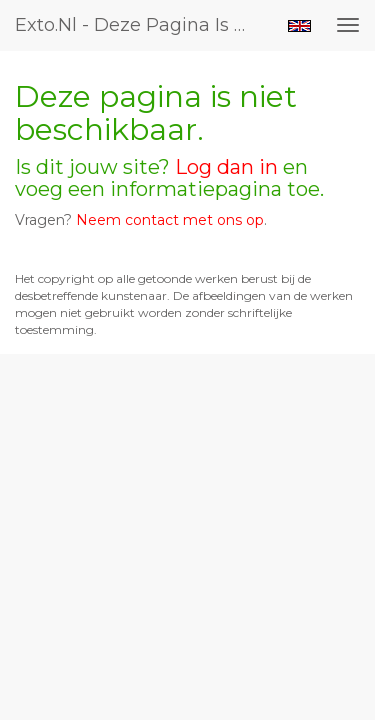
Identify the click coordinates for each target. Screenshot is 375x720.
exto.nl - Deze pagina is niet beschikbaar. (143, 25)
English (299, 26)
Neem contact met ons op (170, 220)
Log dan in (226, 167)
